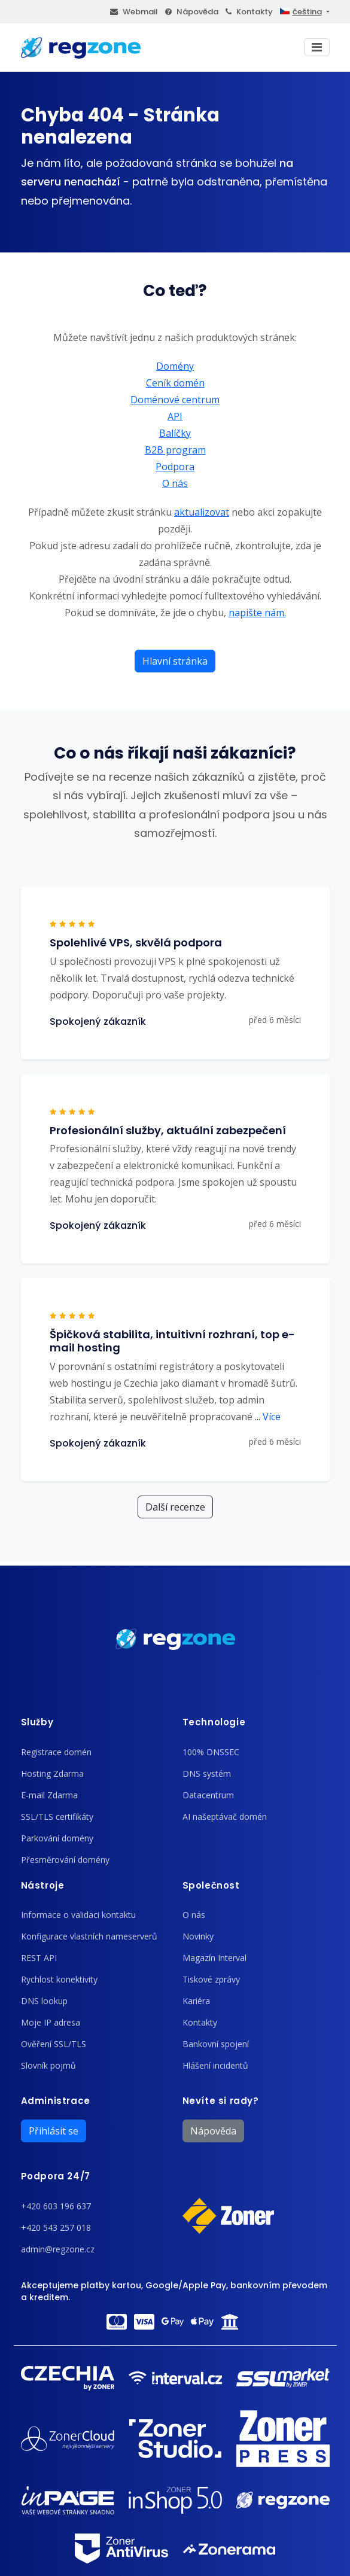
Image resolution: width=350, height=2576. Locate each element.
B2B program (175, 449)
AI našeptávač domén (224, 1816)
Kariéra (196, 2000)
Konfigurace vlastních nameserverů (89, 1936)
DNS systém (206, 1773)
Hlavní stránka (175, 661)
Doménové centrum (175, 399)
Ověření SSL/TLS (53, 2044)
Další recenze (175, 1507)
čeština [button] (301, 11)
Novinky (198, 1936)
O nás (175, 483)
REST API (39, 1957)
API (175, 416)
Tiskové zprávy (211, 1979)
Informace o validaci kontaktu (78, 1914)
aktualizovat (201, 512)
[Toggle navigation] (317, 47)
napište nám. (257, 612)
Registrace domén (56, 1752)
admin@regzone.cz (58, 2249)
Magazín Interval (214, 1957)
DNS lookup (44, 2000)
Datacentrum (208, 1795)
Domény (175, 366)
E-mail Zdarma (49, 1795)
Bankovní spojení (215, 2044)
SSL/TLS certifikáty (57, 1816)
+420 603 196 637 (56, 2206)
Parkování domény (57, 1838)
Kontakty (249, 11)
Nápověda (191, 11)
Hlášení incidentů (215, 2065)
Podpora (175, 466)
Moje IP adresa (50, 2022)
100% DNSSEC (210, 1752)
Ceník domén (175, 382)
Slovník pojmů (48, 2065)
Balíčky (175, 433)
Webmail (134, 11)
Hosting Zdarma (52, 1773)
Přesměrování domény (65, 1859)
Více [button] (268, 1416)
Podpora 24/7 (55, 2176)
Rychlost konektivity (59, 1979)
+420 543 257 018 (56, 2227)
